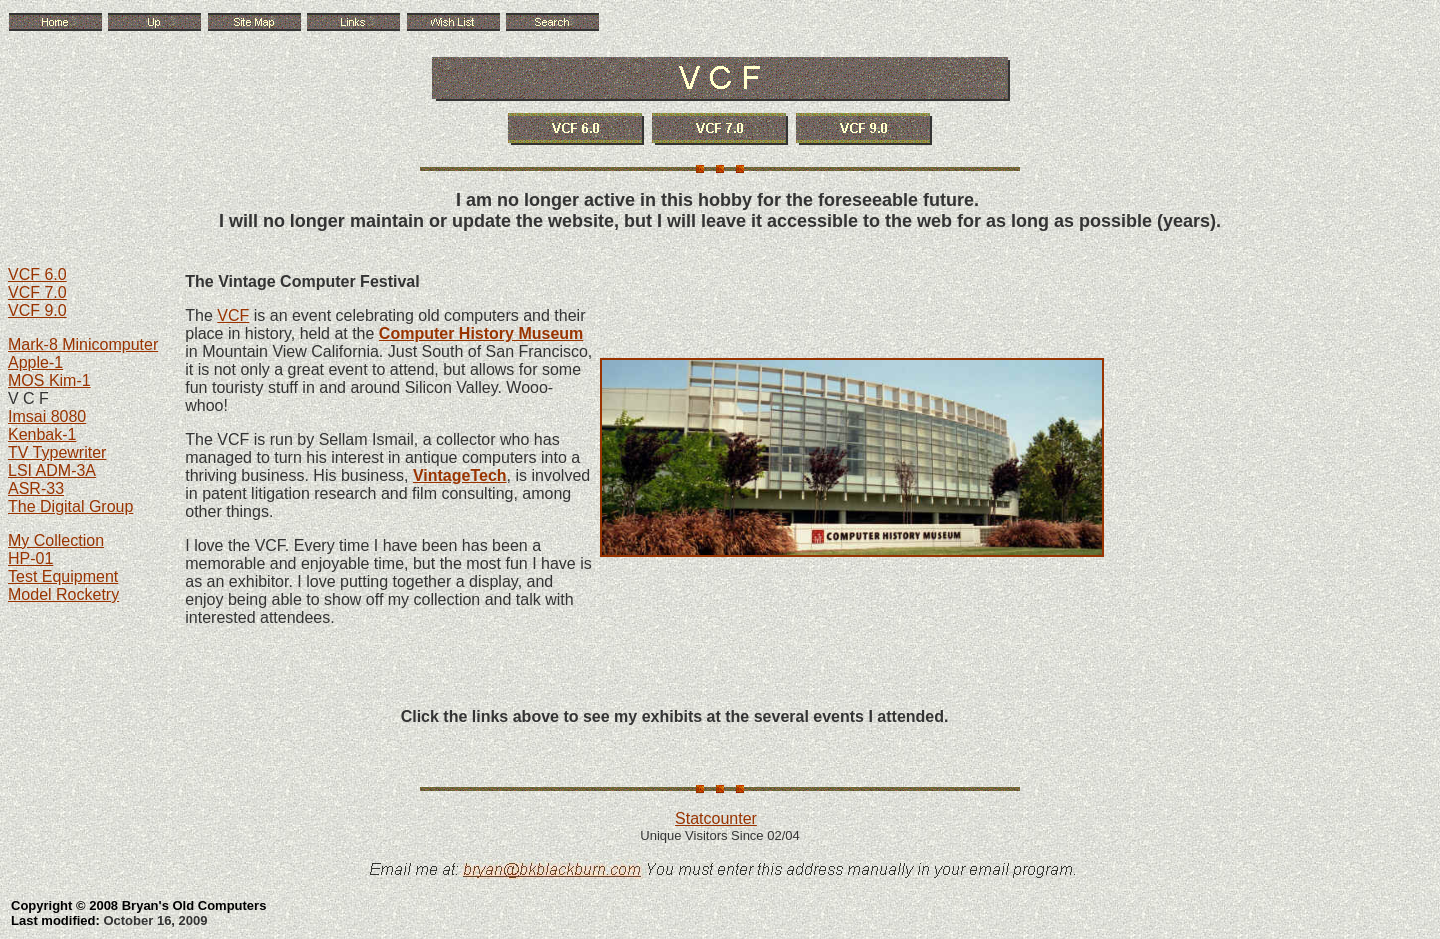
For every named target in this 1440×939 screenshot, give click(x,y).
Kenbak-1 (42, 434)
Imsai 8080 (47, 416)
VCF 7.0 (37, 292)
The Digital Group (70, 506)
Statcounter (716, 818)
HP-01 (30, 558)
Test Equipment (63, 576)
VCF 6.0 (37, 274)
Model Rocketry (63, 594)
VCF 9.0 (37, 310)
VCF (233, 315)
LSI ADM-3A (52, 470)
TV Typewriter (57, 452)
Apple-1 (35, 362)
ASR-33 (36, 488)
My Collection (56, 540)
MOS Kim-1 (49, 380)
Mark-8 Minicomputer (83, 344)
